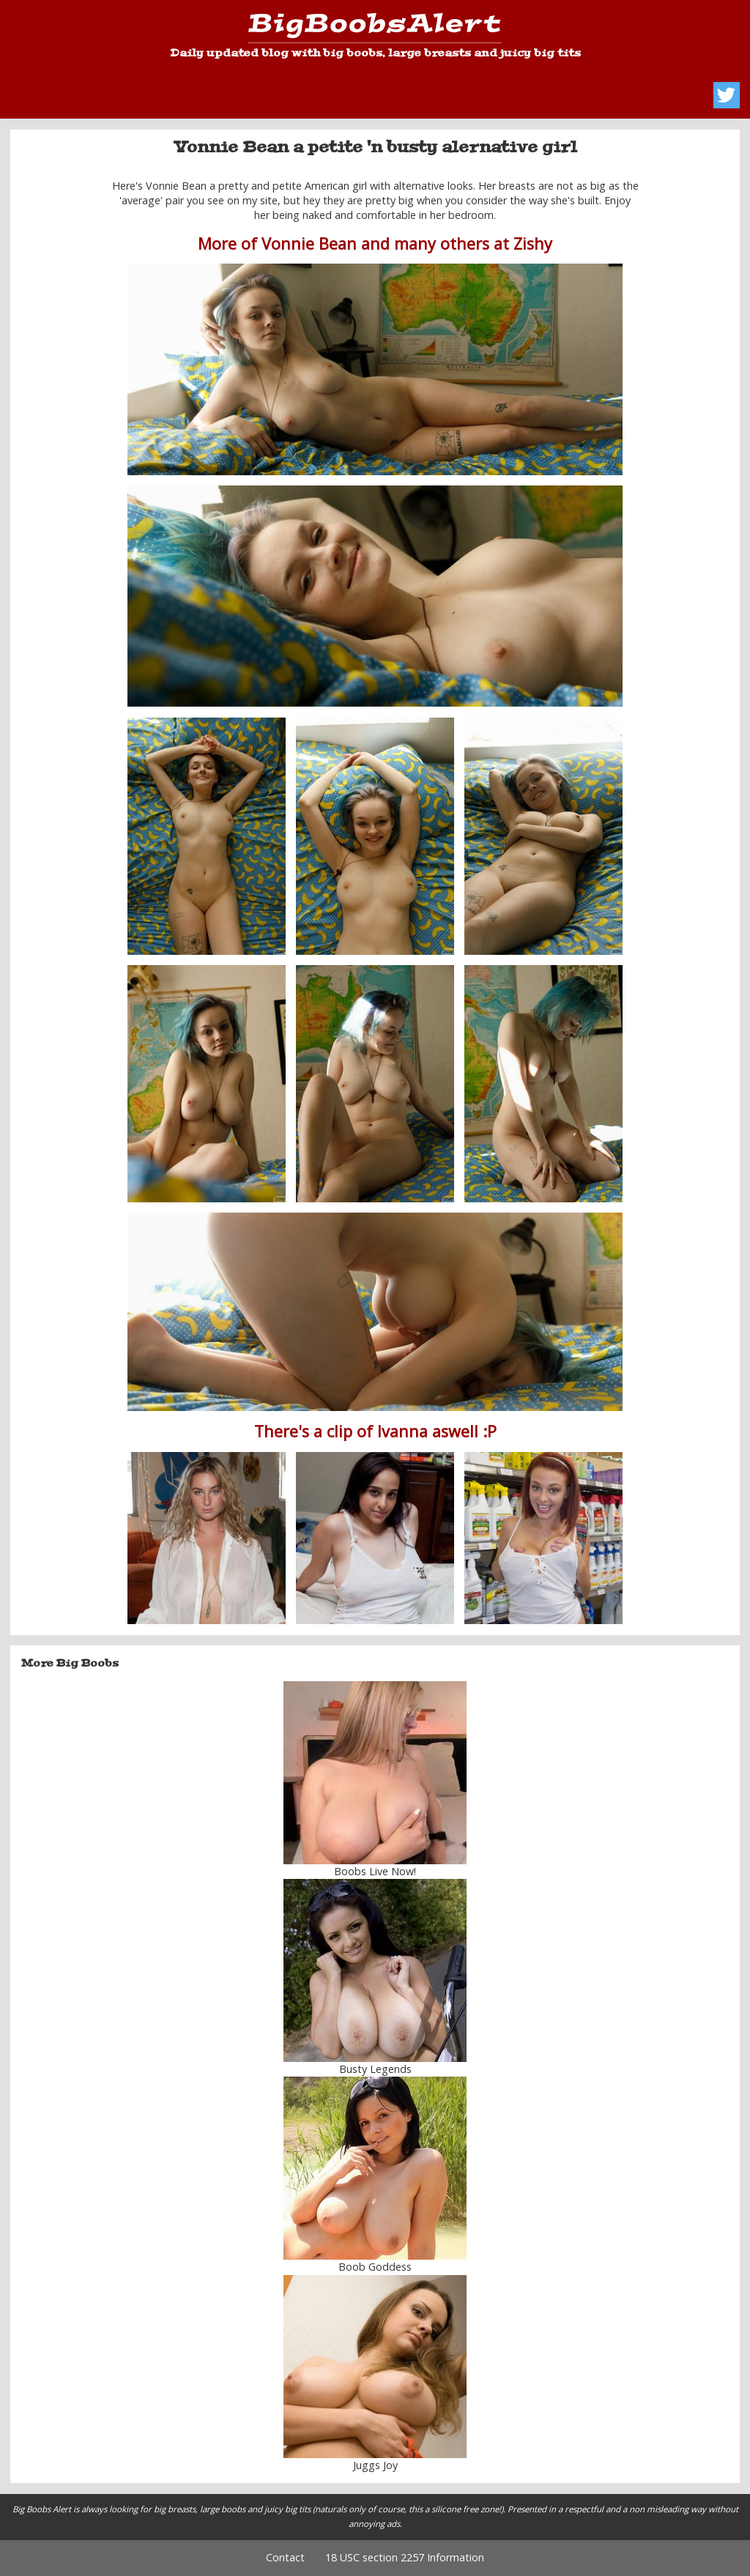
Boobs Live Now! (375, 1871)
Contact (285, 2557)
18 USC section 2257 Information (404, 2557)
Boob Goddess (375, 2267)
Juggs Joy (375, 2465)
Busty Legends (375, 2069)
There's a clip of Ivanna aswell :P (375, 1431)
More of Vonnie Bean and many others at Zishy (375, 243)
